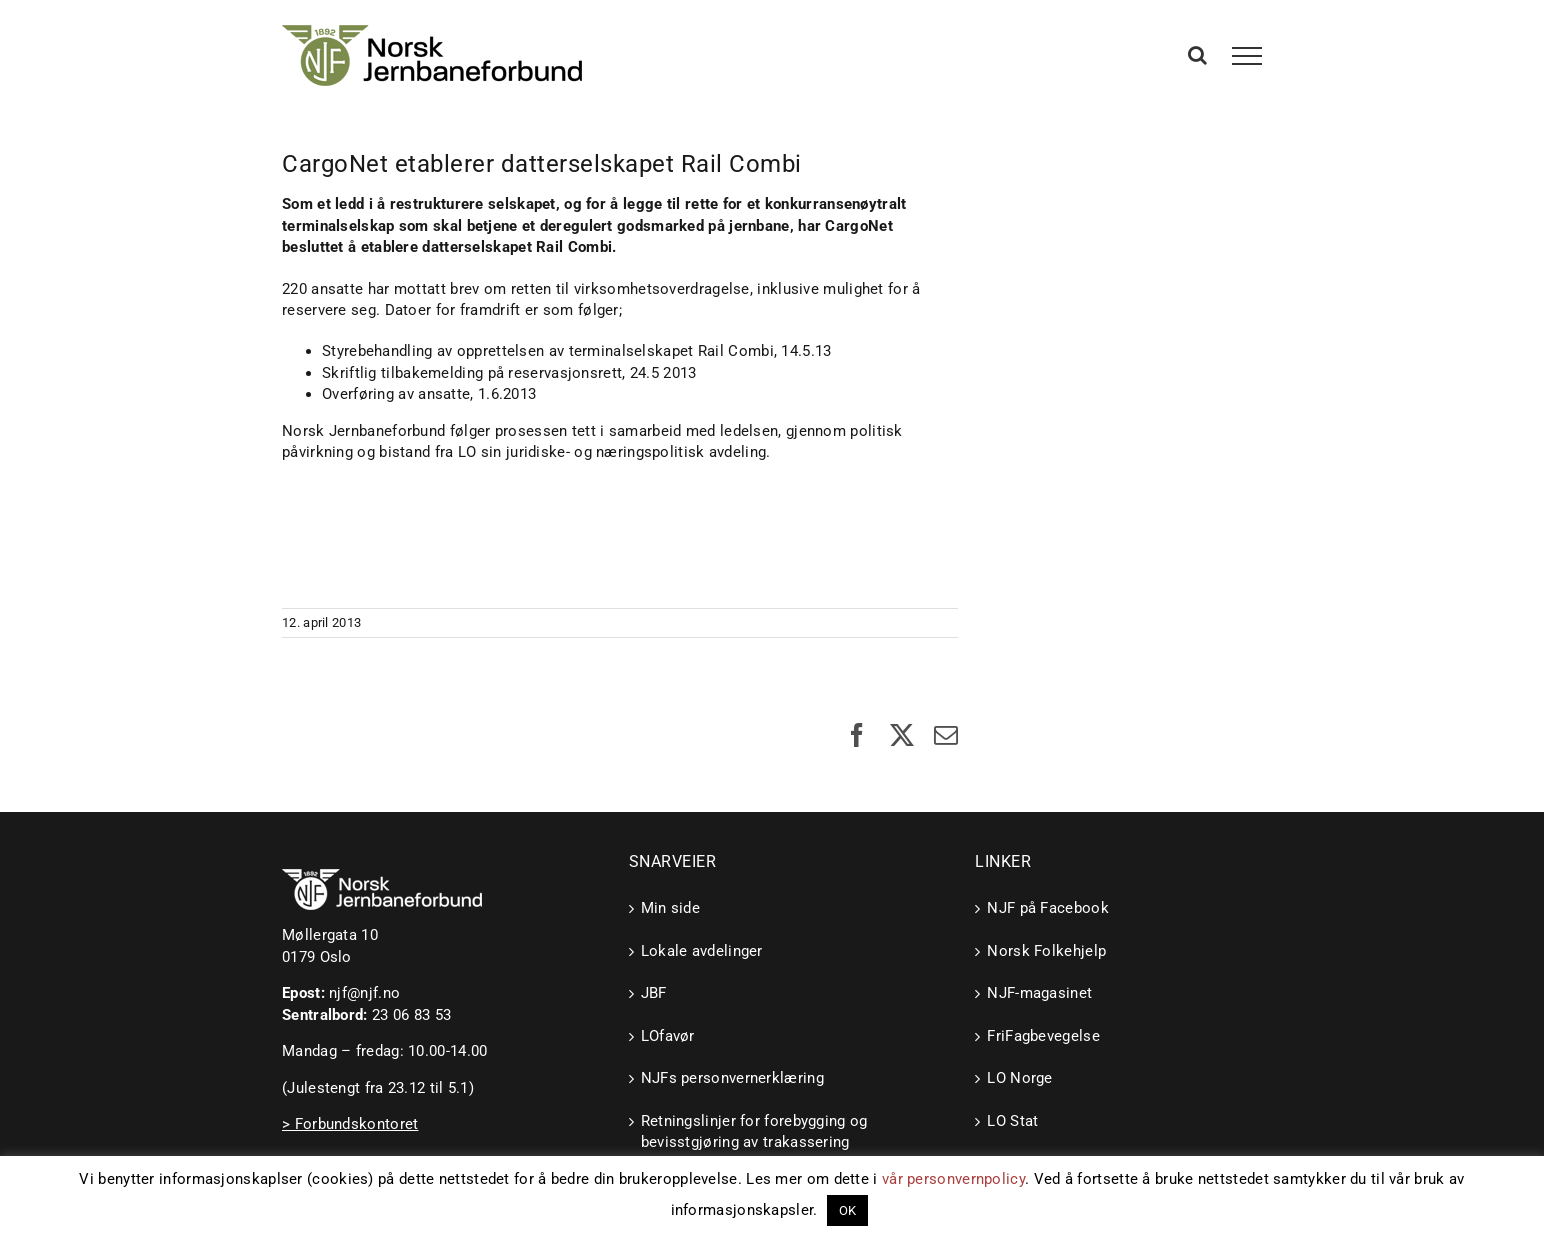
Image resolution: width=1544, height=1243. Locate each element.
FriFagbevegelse (1043, 1036)
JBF (654, 993)
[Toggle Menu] (1247, 56)
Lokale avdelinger (702, 951)
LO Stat (1012, 1121)
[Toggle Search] (1197, 55)
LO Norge (1019, 1078)
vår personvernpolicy (953, 1179)
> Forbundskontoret (350, 1124)
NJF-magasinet (1039, 993)
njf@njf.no (364, 993)
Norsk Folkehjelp (1046, 951)
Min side (670, 908)
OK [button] (848, 1210)
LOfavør (668, 1036)
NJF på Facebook (1048, 908)
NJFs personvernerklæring (732, 1078)
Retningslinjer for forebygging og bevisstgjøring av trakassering (754, 1131)
